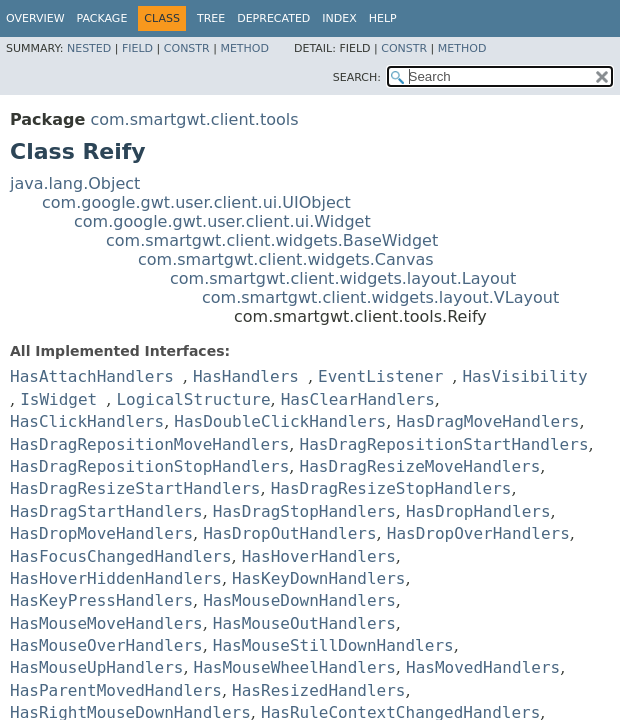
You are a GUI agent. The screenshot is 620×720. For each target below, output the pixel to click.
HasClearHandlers (358, 399)
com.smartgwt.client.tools (194, 119)
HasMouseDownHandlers (299, 600)
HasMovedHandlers (483, 667)
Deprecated (273, 18)
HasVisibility (524, 376)
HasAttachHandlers (92, 376)
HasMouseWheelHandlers (295, 667)
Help (383, 18)
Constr (187, 48)
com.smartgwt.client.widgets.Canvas (286, 259)
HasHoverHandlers (319, 556)
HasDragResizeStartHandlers (135, 488)
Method (244, 48)
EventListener (380, 376)
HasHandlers (246, 376)
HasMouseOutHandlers (304, 623)
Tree (211, 18)
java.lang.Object (75, 183)
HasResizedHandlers (318, 690)
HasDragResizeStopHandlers (391, 488)
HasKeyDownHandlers (318, 578)
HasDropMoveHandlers (101, 533)
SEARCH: (357, 77)
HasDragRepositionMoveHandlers (149, 444)
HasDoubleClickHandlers (280, 421)
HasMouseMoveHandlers (106, 623)
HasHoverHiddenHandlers (116, 578)
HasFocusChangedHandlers (121, 556)
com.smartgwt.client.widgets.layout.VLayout (380, 297)
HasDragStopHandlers (304, 511)
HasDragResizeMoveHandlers (420, 466)
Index (339, 18)
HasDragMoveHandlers (487, 421)
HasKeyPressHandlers (101, 600)
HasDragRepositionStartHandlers (444, 444)
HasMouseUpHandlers (96, 667)
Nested (89, 48)
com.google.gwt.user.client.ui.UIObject (196, 202)
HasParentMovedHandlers (116, 690)
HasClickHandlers (87, 421)
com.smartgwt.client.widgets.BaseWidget (272, 240)
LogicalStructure (193, 399)
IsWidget (58, 399)
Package (102, 18)
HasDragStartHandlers (106, 511)
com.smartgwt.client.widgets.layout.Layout (343, 278)
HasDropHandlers (478, 511)
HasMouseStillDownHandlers (333, 645)
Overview (35, 18)
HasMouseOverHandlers (106, 645)
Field (137, 48)
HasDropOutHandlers (289, 533)
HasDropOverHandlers (478, 533)
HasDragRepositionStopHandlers (149, 466)
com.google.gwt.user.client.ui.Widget (222, 221)
